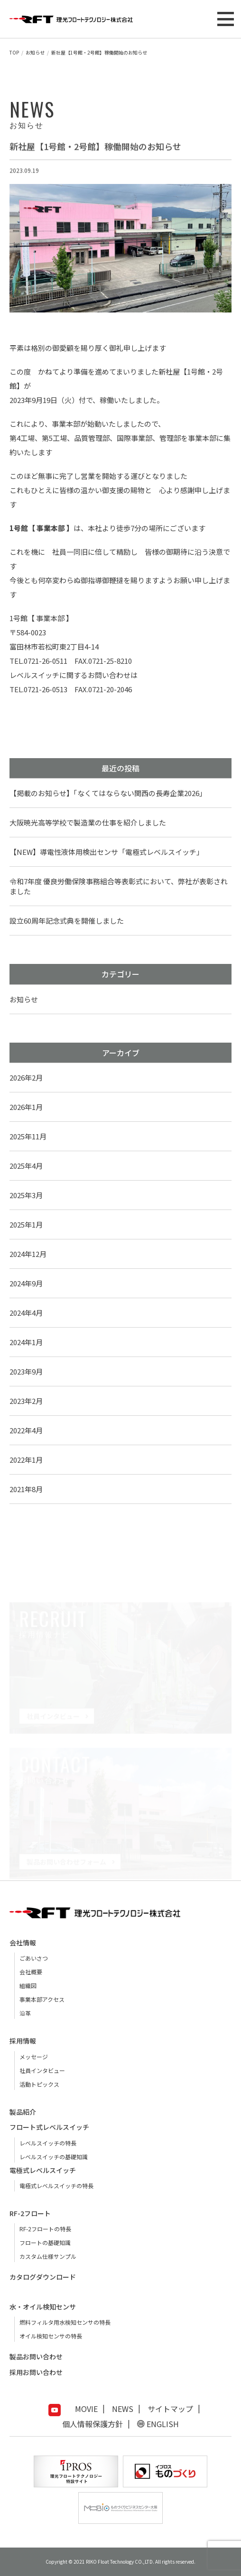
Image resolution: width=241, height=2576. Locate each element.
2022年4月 (26, 1430)
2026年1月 (26, 1107)
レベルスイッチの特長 (47, 2143)
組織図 (28, 1985)
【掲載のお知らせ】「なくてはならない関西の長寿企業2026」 (107, 793)
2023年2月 (26, 1401)
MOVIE (86, 2408)
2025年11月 (27, 1136)
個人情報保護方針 (92, 2423)
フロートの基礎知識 (45, 2242)
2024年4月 (26, 1313)
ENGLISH (163, 2423)
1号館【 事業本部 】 (41, 618)
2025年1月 (26, 1224)
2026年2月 (26, 1077)
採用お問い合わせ (36, 2372)
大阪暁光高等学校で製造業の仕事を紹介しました (87, 822)
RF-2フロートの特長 (45, 2229)
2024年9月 (26, 1283)
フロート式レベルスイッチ (49, 2127)
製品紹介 (22, 2112)
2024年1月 (26, 1342)
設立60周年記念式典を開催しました (66, 921)
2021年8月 (26, 1489)
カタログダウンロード (42, 2277)
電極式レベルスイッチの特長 (56, 2186)
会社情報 (22, 1942)
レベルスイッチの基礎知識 (53, 2157)
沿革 (25, 2013)
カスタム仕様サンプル (47, 2256)
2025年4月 (26, 1166)
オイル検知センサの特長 (50, 2336)
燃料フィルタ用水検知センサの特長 (65, 2322)
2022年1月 (26, 1460)
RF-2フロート (30, 2213)
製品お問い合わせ (36, 2356)
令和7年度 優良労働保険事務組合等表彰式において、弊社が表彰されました (118, 886)
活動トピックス (39, 2084)
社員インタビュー (42, 2070)
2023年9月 (26, 1371)
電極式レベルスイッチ (42, 2170)
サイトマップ (170, 2408)
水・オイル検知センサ (42, 2306)
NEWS (122, 2408)
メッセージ (33, 2057)
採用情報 (22, 2040)
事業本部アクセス (42, 1999)
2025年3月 (26, 1195)
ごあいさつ (33, 1958)
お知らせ (23, 999)
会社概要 (30, 1972)
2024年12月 (27, 1254)
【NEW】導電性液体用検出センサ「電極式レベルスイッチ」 (106, 852)
